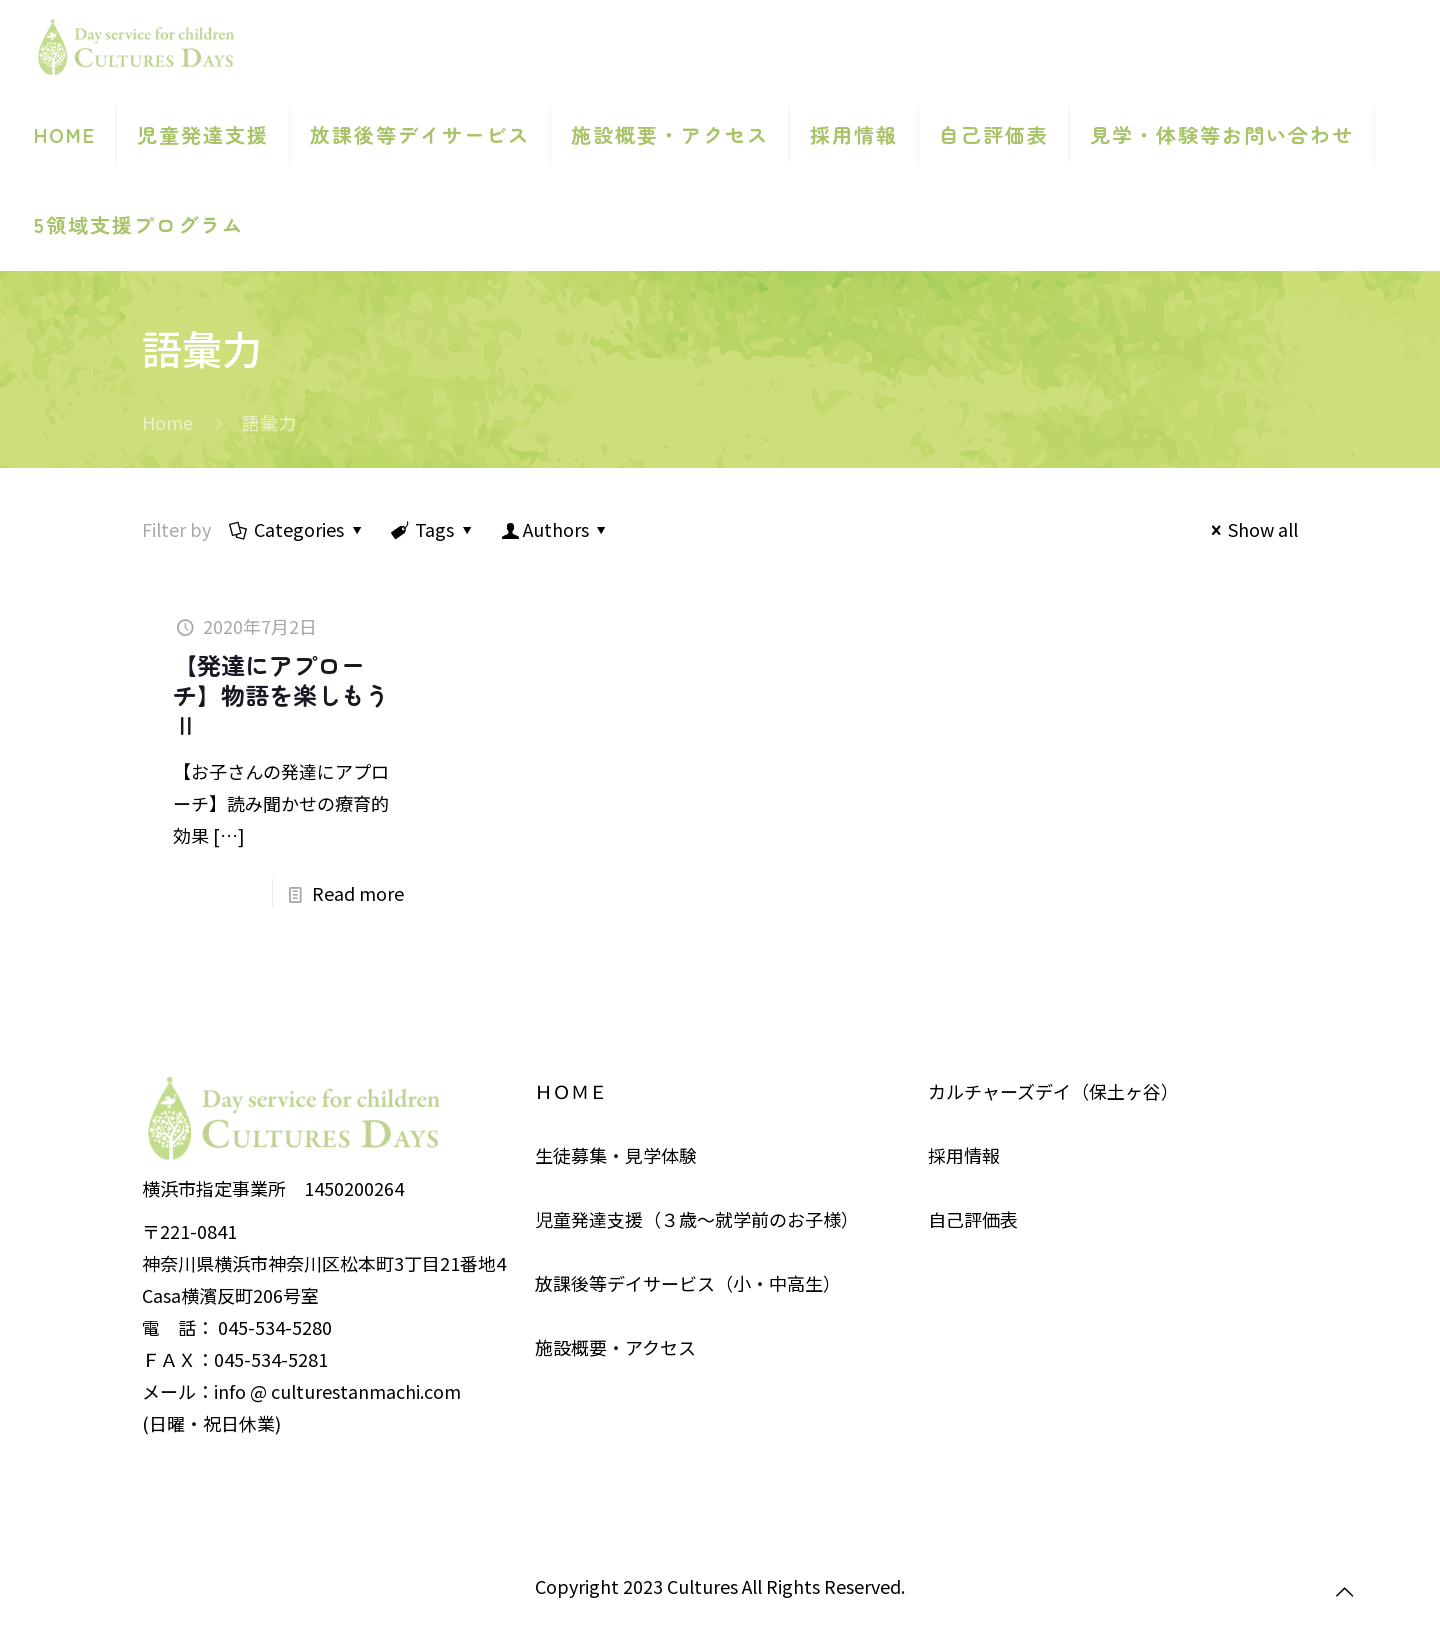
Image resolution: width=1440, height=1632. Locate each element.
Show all (1250, 529)
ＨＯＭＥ (571, 1091)
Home (167, 422)
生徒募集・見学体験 (616, 1155)
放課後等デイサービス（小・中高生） (688, 1283)
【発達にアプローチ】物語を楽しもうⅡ (281, 694)
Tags (433, 529)
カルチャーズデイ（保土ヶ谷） (1053, 1091)
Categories (297, 529)
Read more (358, 893)
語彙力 (269, 422)
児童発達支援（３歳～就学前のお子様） (697, 1219)
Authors (556, 529)
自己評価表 (973, 1219)
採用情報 (964, 1155)
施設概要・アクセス (615, 1347)
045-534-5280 (275, 1327)
